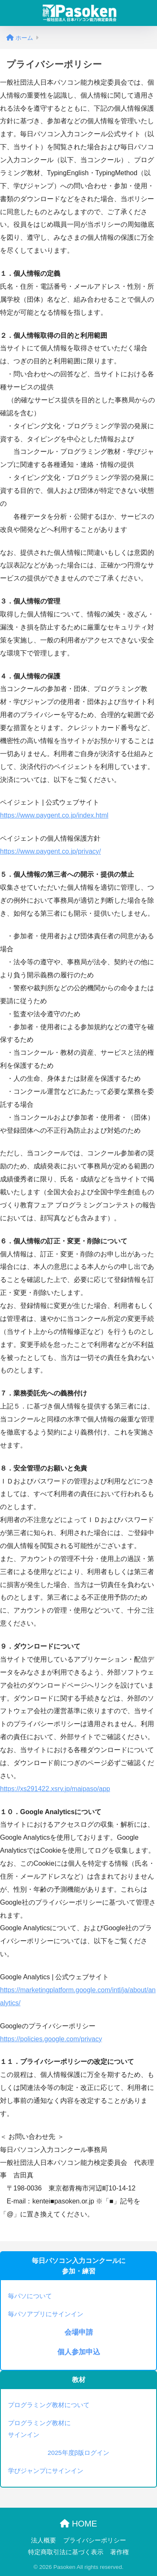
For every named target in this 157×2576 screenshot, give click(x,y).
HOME (78, 2523)
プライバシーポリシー (94, 2540)
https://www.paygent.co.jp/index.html (54, 815)
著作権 (119, 2552)
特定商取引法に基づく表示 (65, 2552)
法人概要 (43, 2540)
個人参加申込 (78, 2352)
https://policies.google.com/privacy (51, 2039)
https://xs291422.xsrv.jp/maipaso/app (55, 1788)
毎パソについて (30, 2295)
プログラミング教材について (49, 2404)
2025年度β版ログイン (79, 2452)
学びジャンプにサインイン (45, 2470)
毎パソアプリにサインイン (45, 2313)
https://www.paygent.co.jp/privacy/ (50, 851)
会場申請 (78, 2332)
